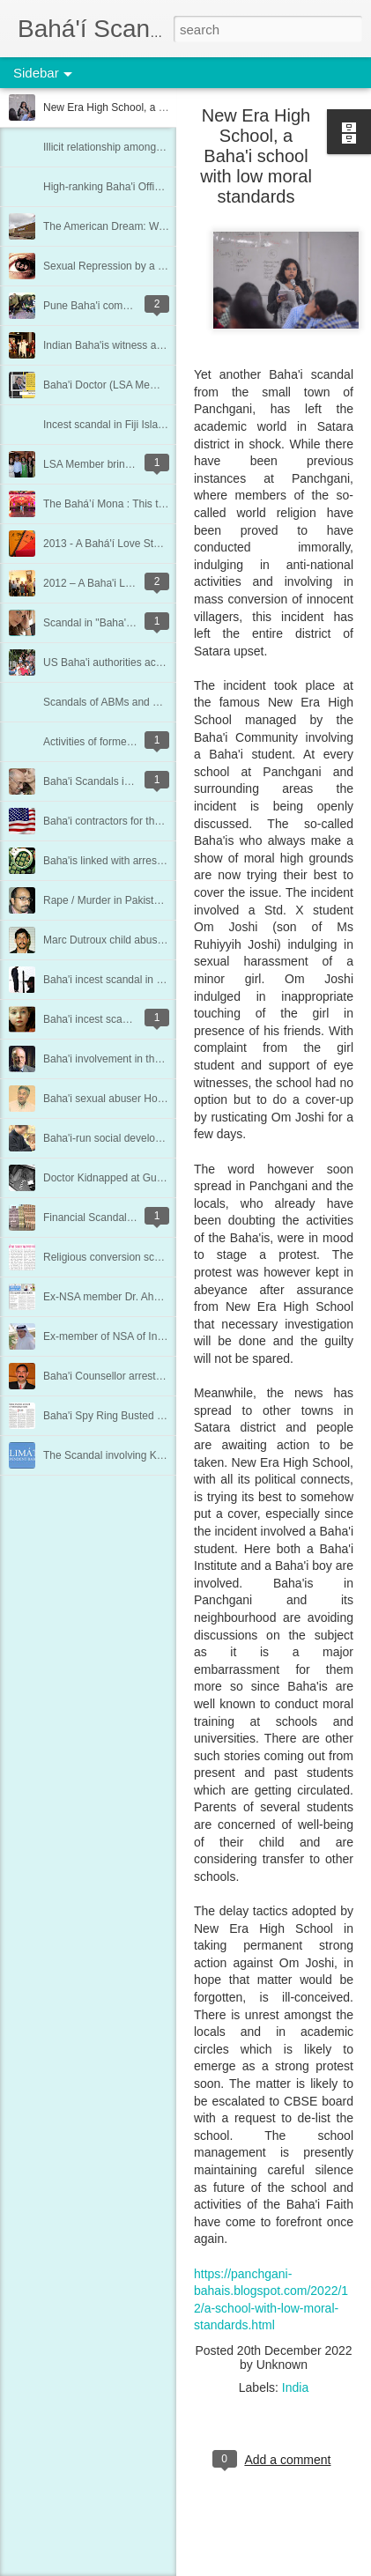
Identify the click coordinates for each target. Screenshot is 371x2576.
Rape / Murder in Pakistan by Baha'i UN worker (153, 900)
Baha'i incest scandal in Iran (108, 979)
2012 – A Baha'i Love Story (106, 583)
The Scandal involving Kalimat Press (129, 1455)
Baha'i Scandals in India (99, 781)
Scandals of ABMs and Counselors (124, 702)
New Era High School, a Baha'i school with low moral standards (256, 156)
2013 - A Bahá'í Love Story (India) (122, 543)
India (295, 2387)
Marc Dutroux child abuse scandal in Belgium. (150, 940)
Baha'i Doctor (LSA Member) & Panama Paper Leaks (167, 385)
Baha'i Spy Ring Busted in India (117, 1416)
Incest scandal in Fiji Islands (108, 424)
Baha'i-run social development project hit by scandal (164, 1138)
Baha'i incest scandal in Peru (111, 1019)
